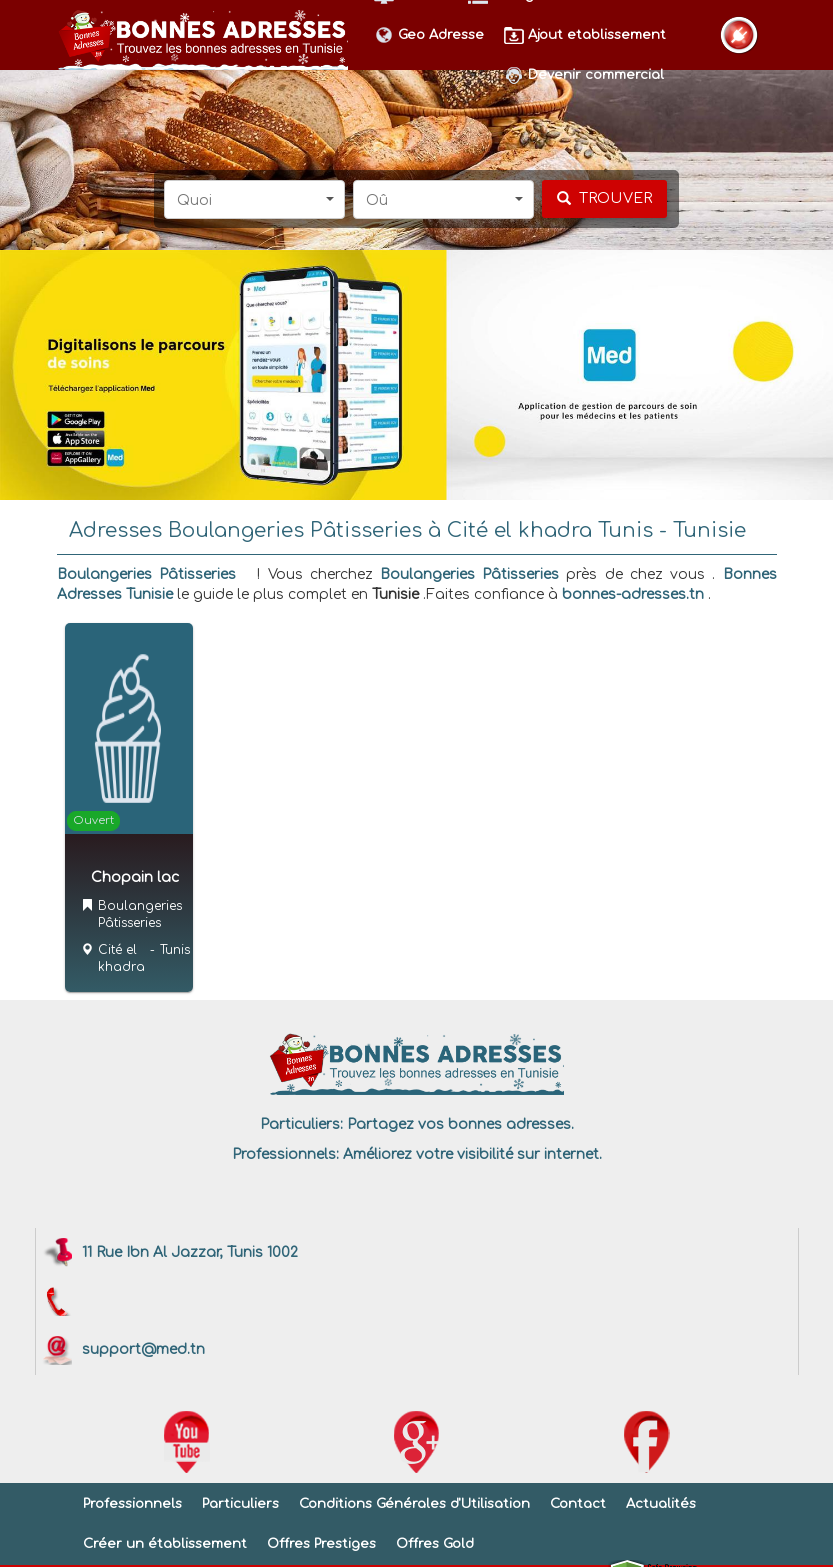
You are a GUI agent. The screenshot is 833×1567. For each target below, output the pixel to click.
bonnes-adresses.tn (633, 594)
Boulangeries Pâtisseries (146, 574)
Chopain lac (135, 877)
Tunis (175, 950)
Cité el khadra (121, 958)
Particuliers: (301, 1124)
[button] (254, 199)
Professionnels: (285, 1154)
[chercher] (604, 199)
